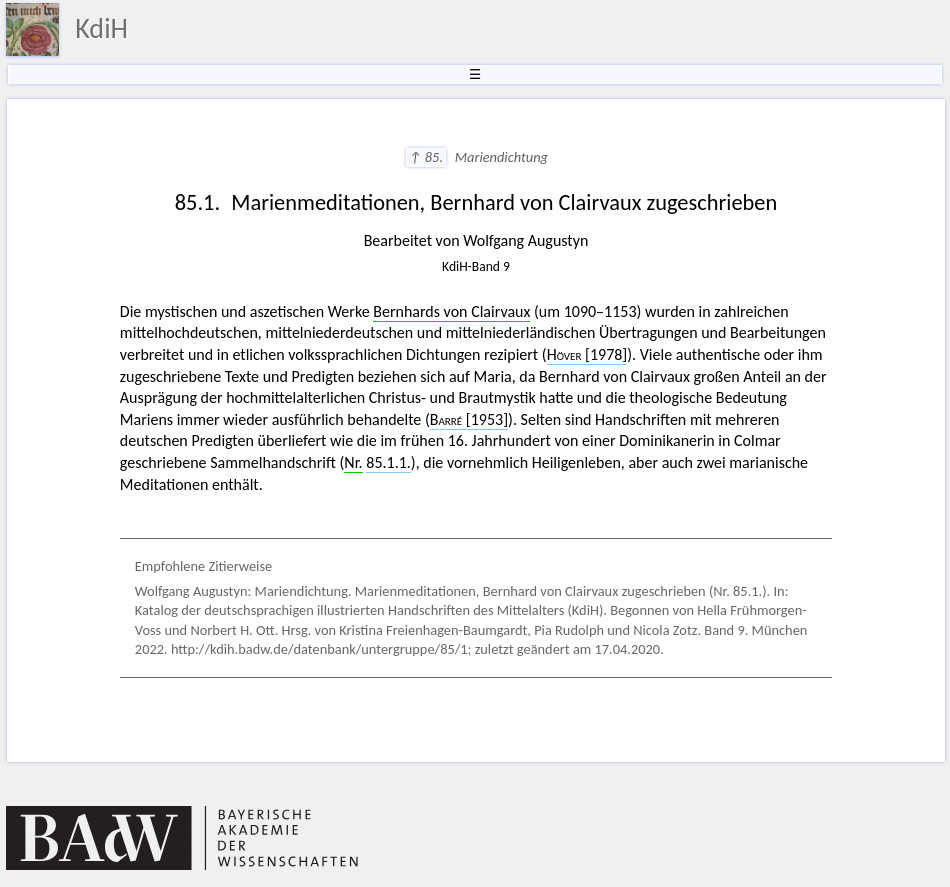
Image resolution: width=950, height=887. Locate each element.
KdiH (101, 28)
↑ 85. (426, 157)
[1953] (469, 419)
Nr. (353, 462)
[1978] (587, 354)
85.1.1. (388, 462)
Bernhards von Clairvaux (451, 311)
